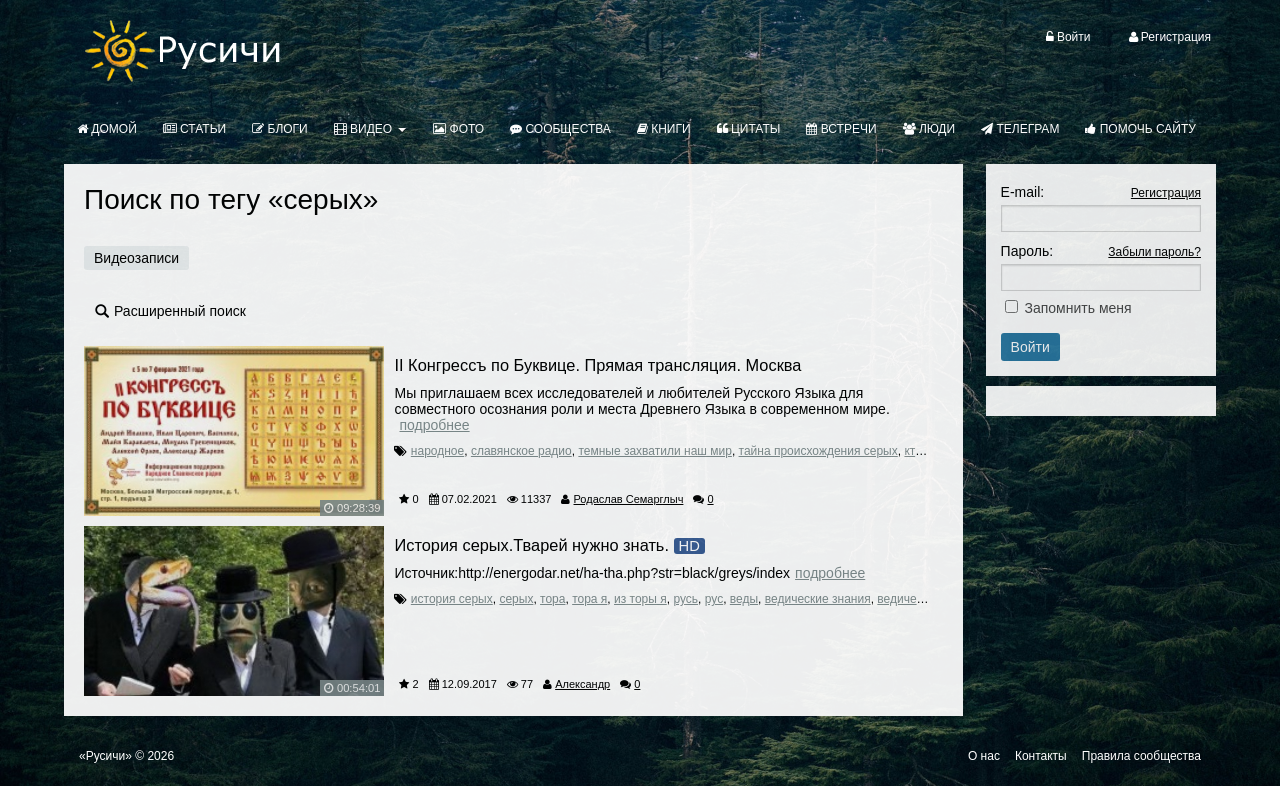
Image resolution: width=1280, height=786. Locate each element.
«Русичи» (105, 756)
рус (714, 599)
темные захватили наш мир (655, 451)
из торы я (640, 599)
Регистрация (1166, 193)
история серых (452, 599)
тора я (589, 599)
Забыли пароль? (1154, 252)
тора (552, 599)
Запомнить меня (1078, 308)
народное (437, 451)
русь (685, 599)
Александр (582, 684)
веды (744, 599)
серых (516, 599)
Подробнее (434, 425)
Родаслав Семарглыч (629, 499)
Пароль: (1027, 251)
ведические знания (818, 599)
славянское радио (521, 451)
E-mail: (1023, 192)
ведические (909, 599)
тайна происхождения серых (818, 451)
